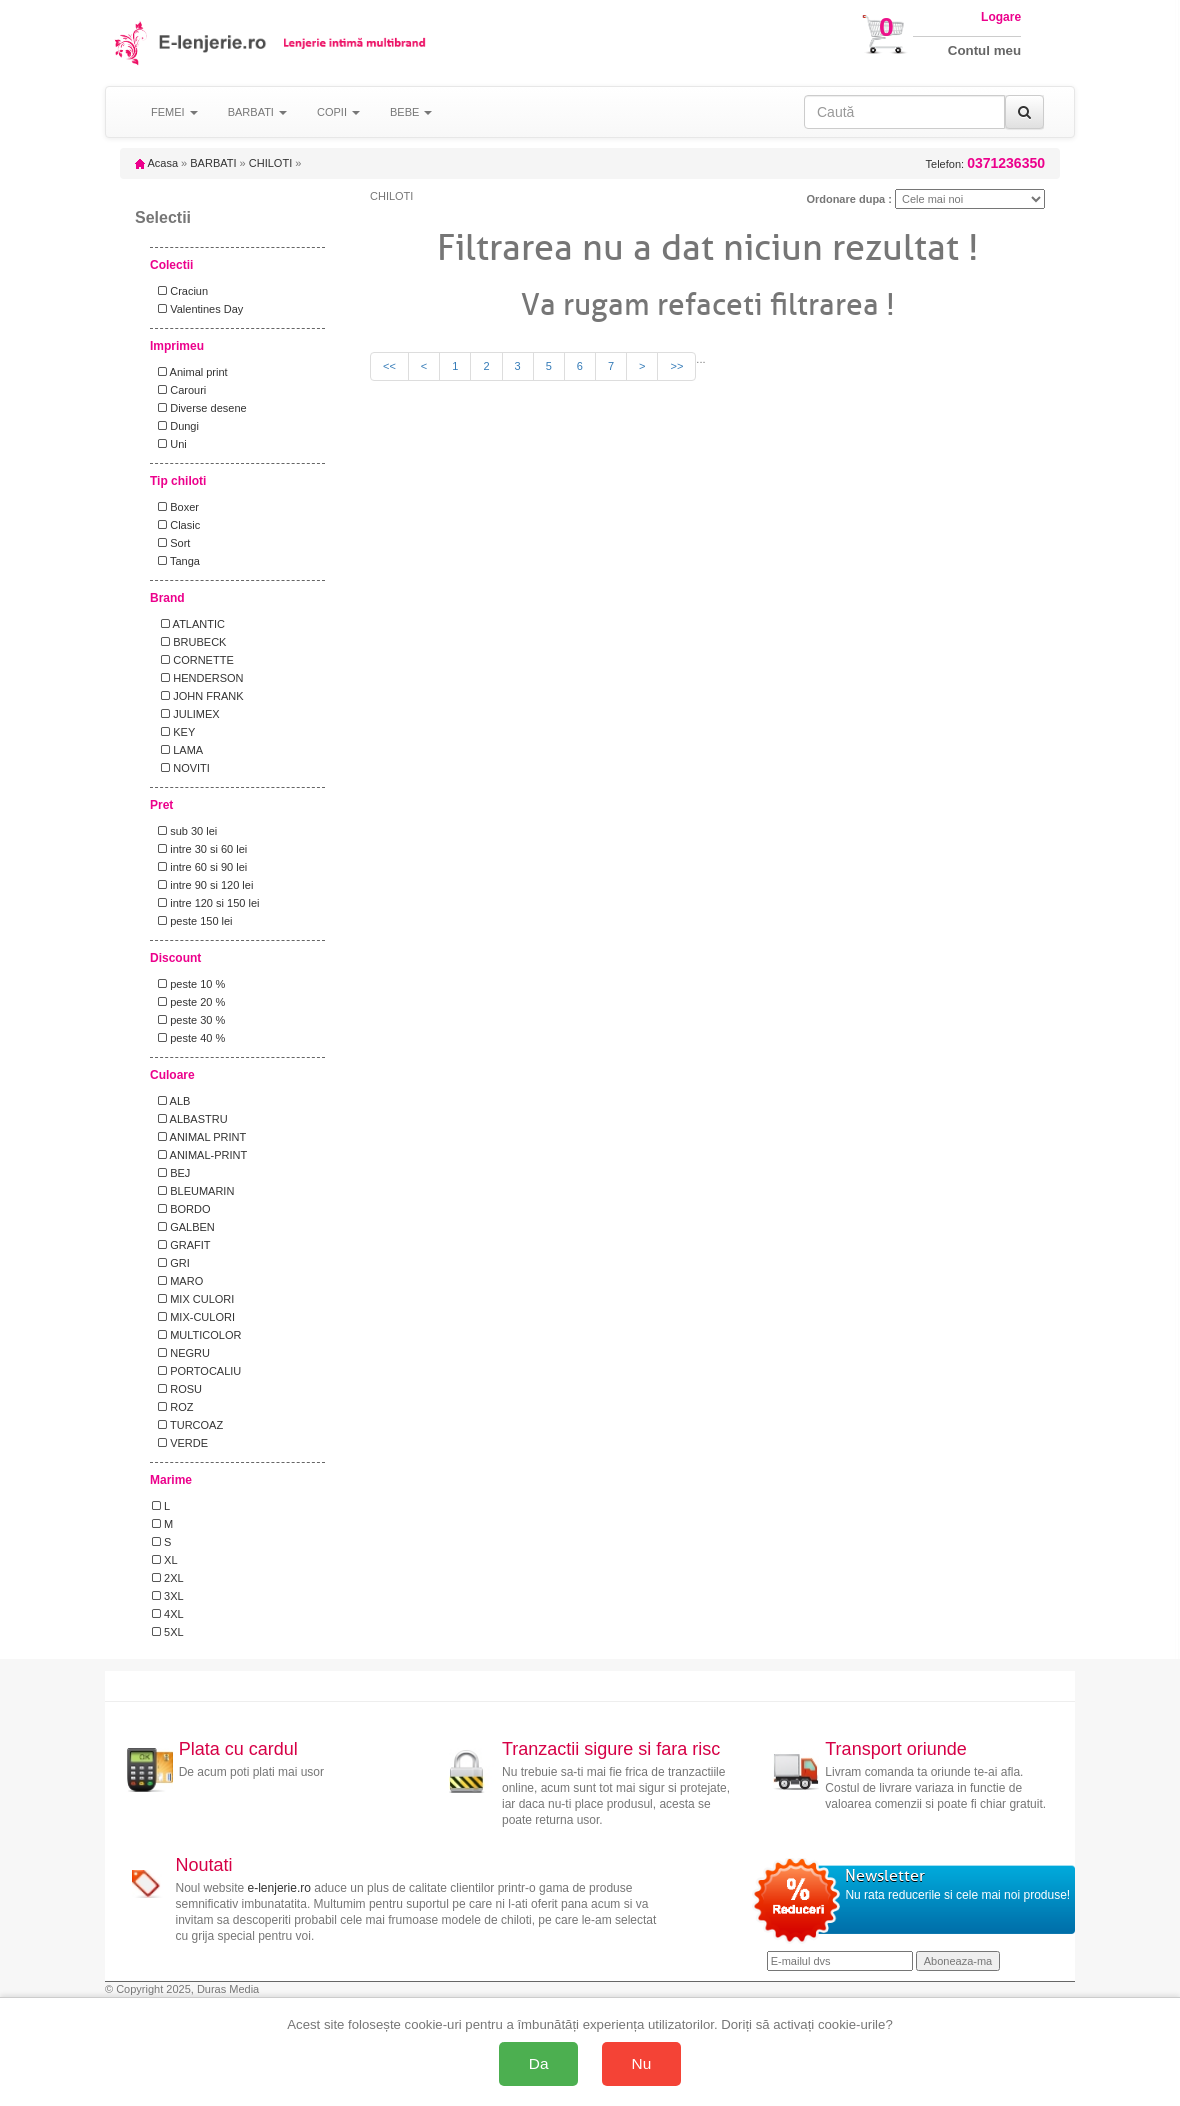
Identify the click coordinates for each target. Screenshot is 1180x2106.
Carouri (179, 390)
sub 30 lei (184, 831)
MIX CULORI (193, 1299)
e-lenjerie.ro (279, 1888)
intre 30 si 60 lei (199, 849)
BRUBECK (189, 642)
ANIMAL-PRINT (199, 1155)
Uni (169, 444)
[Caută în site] (904, 112)
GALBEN (183, 1227)
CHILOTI (270, 163)
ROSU (177, 1389)
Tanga (176, 561)
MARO (177, 1281)
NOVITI (181, 768)
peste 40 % (188, 1038)
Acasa (156, 163)
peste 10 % (188, 984)
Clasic (176, 525)
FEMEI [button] (174, 112)
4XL (168, 1614)
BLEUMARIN (193, 1191)
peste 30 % (188, 1020)
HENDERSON (198, 678)
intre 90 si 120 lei (202, 885)
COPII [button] (338, 112)
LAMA (177, 750)
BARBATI (213, 163)
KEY (173, 732)
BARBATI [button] (257, 112)
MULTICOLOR (196, 1335)
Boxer (175, 507)
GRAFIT (181, 1245)
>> (676, 366)
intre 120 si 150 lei (205, 903)
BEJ (171, 1173)
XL (165, 1560)
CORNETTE (193, 660)
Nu (642, 2063)
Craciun (180, 291)
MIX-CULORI (193, 1317)
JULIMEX (186, 714)
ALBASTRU (190, 1119)
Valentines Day (197, 309)
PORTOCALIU (196, 1371)
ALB (171, 1101)
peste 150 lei (192, 921)
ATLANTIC (188, 624)
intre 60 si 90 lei (199, 867)
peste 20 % (188, 1002)
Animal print (190, 372)
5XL (168, 1632)
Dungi (175, 426)
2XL (168, 1578)
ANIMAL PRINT (199, 1137)
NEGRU (181, 1353)
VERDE (180, 1443)
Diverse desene (199, 408)
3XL (168, 1596)
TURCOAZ (187, 1425)
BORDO (181, 1209)
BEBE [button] (411, 112)
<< (389, 366)
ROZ (172, 1407)
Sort (171, 543)
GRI (171, 1263)
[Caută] (1024, 112)
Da (539, 2063)
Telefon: (985, 163)
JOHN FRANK (198, 696)
